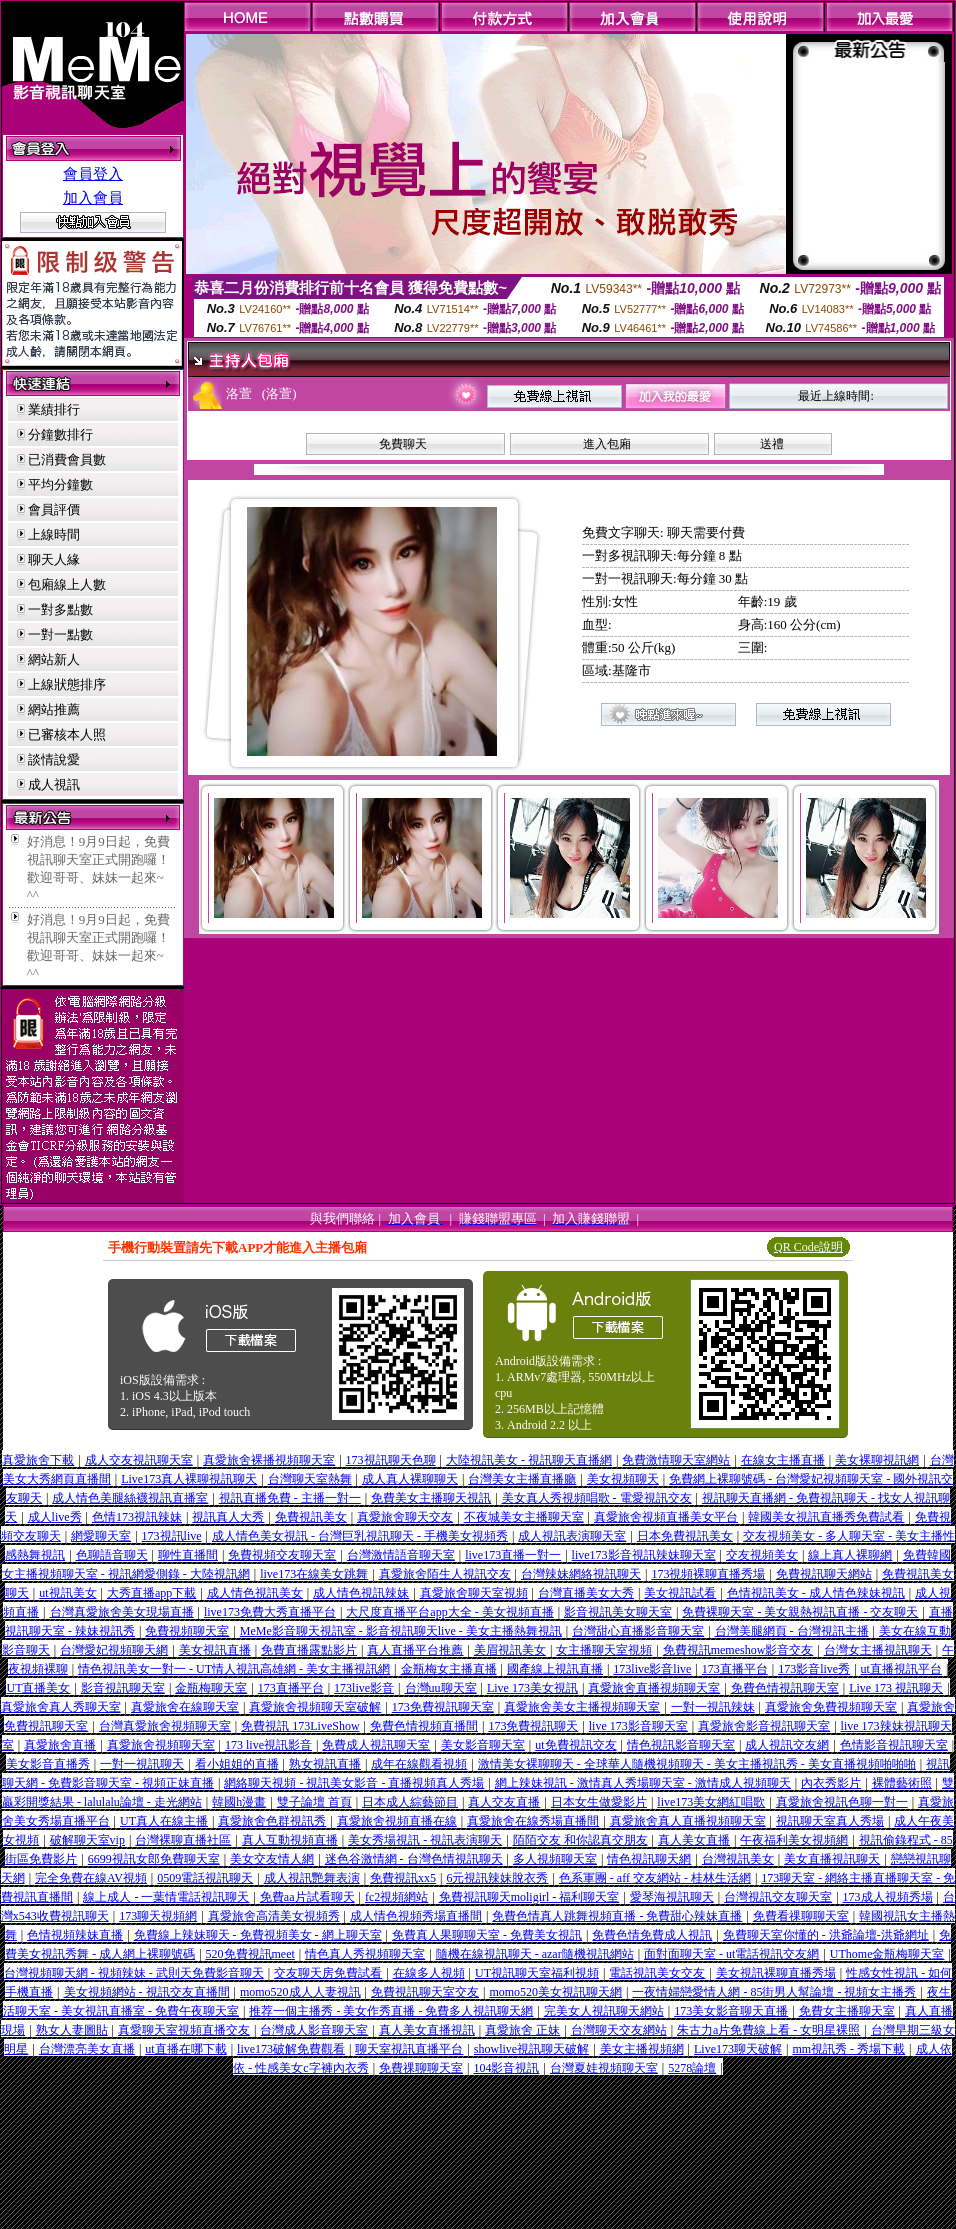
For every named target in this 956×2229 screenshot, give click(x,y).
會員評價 (54, 509)
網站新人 (54, 659)
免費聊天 (403, 444)
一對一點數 (60, 634)
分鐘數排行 (60, 434)
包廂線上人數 (67, 584)
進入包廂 (607, 444)
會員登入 (93, 174)
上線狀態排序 (67, 684)
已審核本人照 (67, 734)
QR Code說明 (808, 1247)
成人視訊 (54, 784)
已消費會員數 (67, 459)
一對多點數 (60, 609)
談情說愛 (54, 759)
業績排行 (54, 409)
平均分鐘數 (60, 484)
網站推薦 (54, 709)
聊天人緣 (54, 559)
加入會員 (93, 198)
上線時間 (54, 534)
